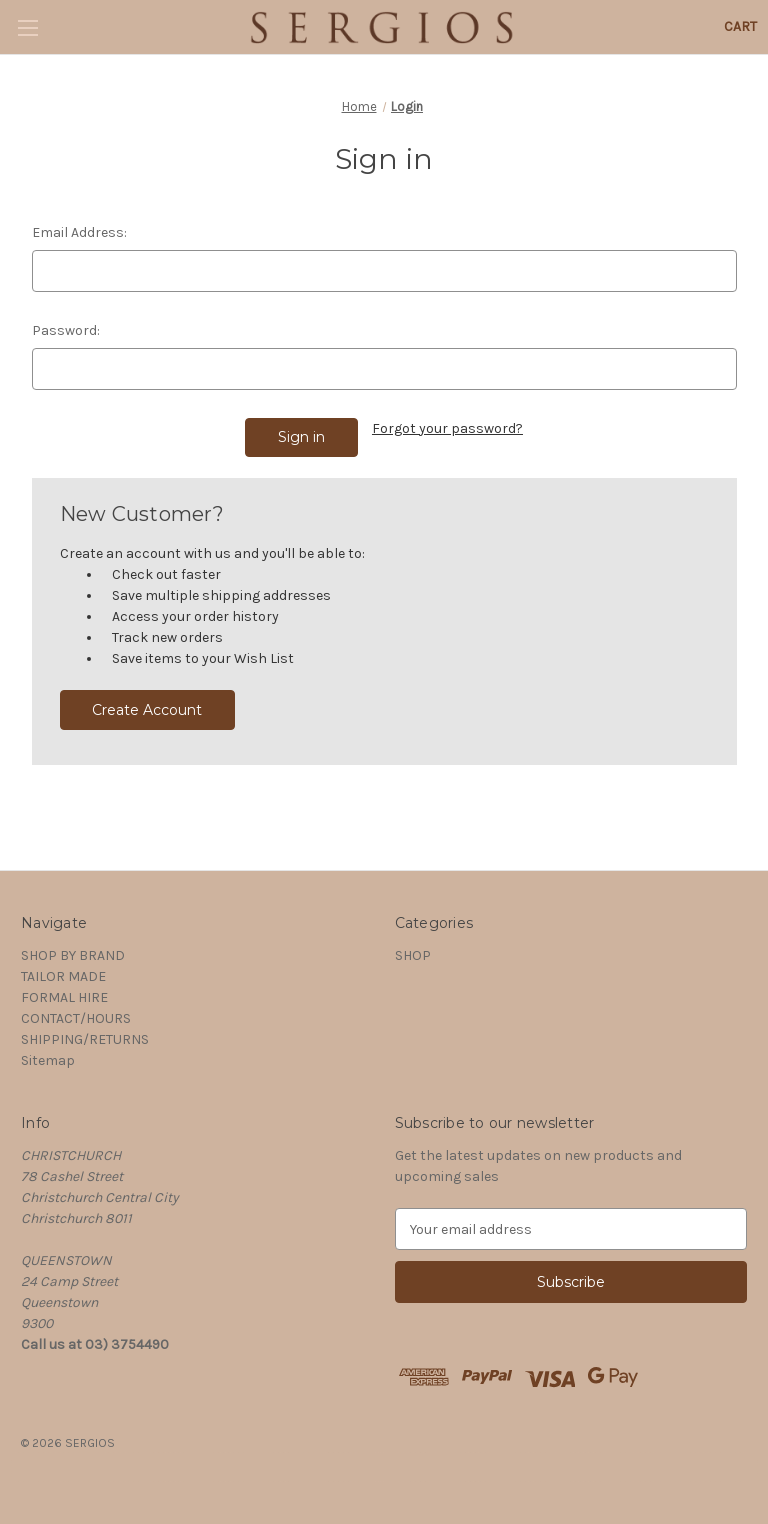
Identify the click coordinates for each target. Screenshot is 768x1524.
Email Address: (79, 232)
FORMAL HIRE (64, 997)
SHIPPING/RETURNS (85, 1039)
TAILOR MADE (63, 976)
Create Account (147, 710)
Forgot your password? (447, 428)
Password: (66, 330)
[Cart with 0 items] (740, 26)
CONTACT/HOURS (76, 1018)
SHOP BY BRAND (73, 955)
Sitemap (48, 1060)
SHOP (413, 955)
